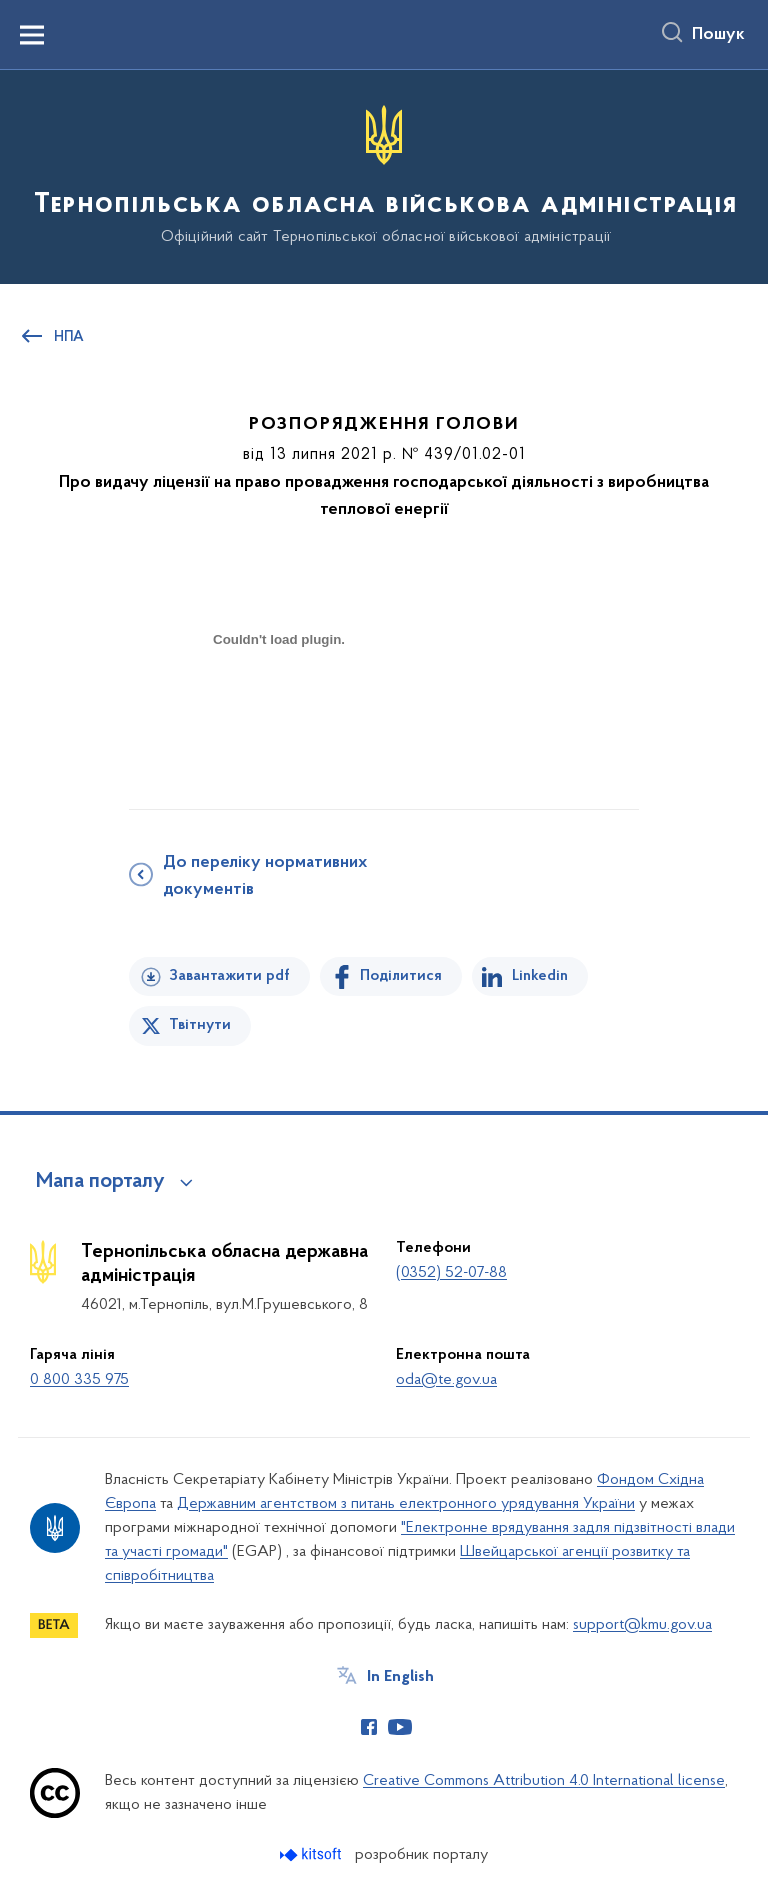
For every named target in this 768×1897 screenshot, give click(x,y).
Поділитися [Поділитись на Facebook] (401, 976)
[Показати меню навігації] (32, 35)
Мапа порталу (100, 1182)
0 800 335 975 (79, 1380)
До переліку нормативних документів (265, 876)
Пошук (718, 35)
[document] (279, 709)
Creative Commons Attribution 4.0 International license (544, 1781)
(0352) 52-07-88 (451, 1273)
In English (400, 1677)
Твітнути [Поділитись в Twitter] (200, 1025)
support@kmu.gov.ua (642, 1625)
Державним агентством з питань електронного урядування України (406, 1504)
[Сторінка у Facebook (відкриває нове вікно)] (369, 1727)
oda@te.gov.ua (446, 1380)
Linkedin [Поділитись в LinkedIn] (540, 976)
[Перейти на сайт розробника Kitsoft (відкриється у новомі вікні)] (312, 1854)
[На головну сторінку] (383, 175)
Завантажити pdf (229, 976)
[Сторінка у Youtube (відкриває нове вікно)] (400, 1727)
